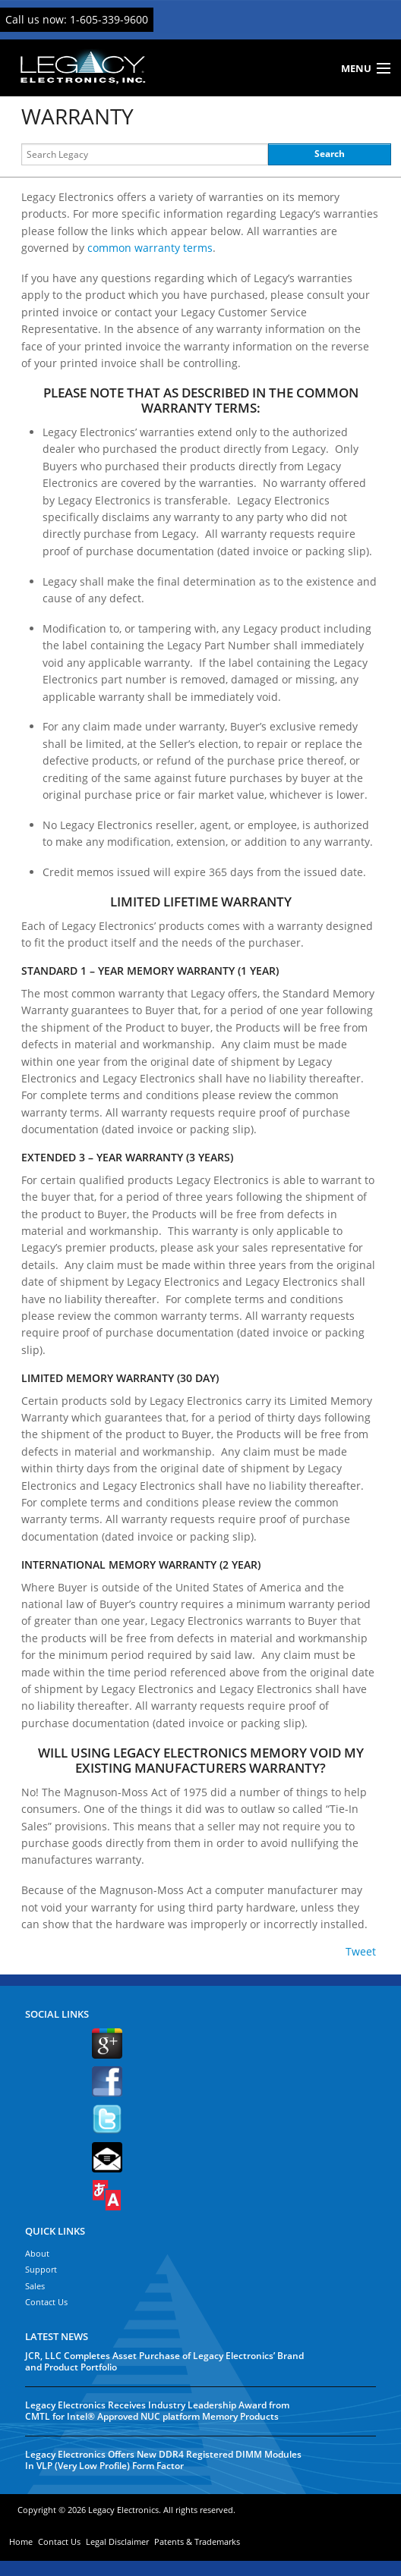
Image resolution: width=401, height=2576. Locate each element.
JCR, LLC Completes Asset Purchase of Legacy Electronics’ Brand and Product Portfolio (164, 2361)
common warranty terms (150, 247)
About (37, 2253)
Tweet (361, 1951)
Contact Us (46, 2301)
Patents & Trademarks (197, 2541)
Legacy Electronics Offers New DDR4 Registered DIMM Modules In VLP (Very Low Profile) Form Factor (163, 2460)
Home (21, 2541)
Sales (35, 2286)
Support (41, 2269)
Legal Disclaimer (117, 2541)
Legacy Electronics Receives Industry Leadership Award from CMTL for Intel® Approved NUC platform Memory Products (157, 2411)
